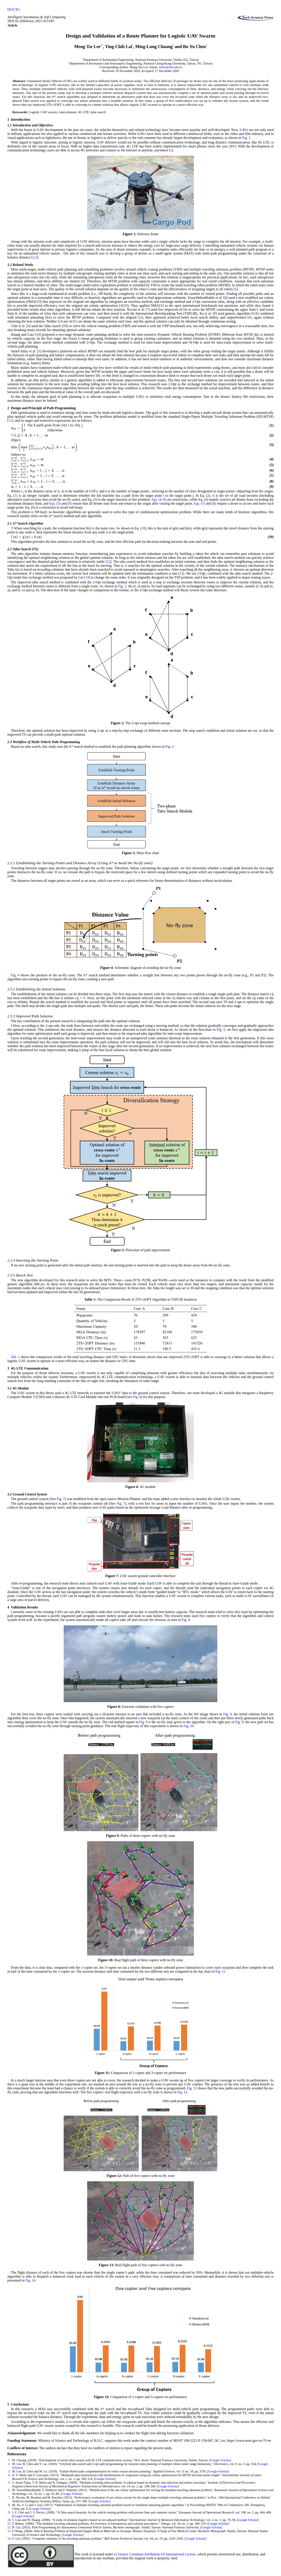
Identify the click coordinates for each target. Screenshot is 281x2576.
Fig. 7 (61, 1499)
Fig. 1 (246, 138)
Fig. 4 (15, 975)
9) (164, 499)
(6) (70, 503)
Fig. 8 (186, 1620)
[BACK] (13, 9)
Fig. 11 (220, 1971)
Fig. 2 (122, 586)
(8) (214, 503)
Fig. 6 (137, 1397)
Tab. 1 (15, 1357)
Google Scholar (220, 2460)
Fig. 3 (169, 746)
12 (108, 561)
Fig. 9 (227, 1714)
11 (10, 420)
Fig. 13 (182, 2092)
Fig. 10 (188, 1726)
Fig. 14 (30, 2280)
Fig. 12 (192, 2088)
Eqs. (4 (156, 499)
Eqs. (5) (55, 503)
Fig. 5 (221, 1029)
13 (181, 573)
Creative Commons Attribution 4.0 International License (156, 2554)
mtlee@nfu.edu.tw (170, 67)
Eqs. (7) (199, 503)
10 (38, 334)
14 (87, 577)
